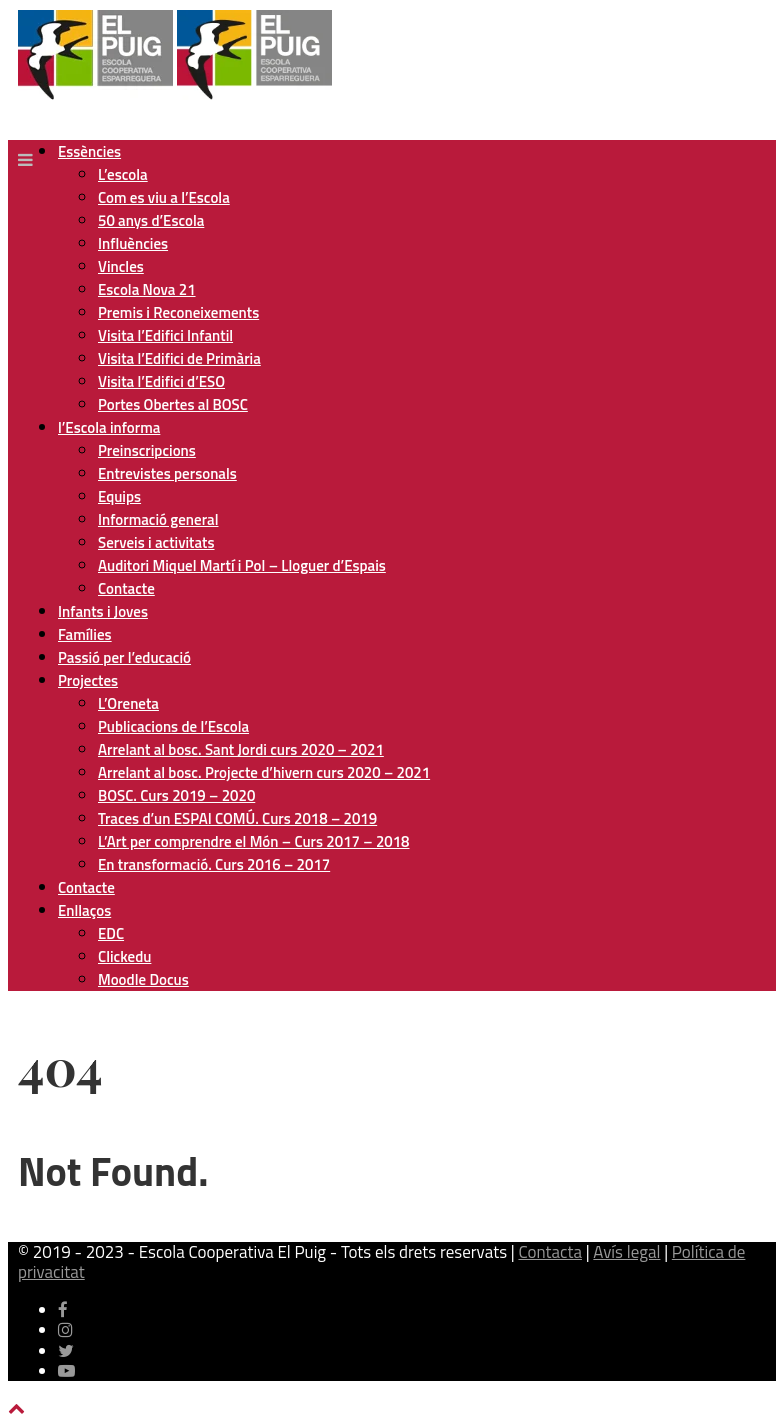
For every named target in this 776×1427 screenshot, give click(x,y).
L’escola (123, 174)
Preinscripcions (147, 450)
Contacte (126, 588)
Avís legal (626, 1252)
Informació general (158, 519)
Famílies (85, 634)
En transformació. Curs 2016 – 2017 (214, 864)
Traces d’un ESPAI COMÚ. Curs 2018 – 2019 (237, 818)
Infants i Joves (103, 611)
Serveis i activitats (156, 542)
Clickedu (124, 956)
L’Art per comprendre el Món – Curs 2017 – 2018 (253, 841)
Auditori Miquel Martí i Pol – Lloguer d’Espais (242, 565)
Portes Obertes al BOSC (173, 404)
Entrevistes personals (167, 473)
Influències (133, 243)
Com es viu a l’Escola (164, 197)
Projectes (88, 680)
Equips (119, 496)
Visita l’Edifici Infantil (165, 335)
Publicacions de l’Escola (173, 726)
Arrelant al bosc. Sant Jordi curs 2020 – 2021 (241, 749)
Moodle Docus (143, 979)
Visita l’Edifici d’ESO (161, 381)
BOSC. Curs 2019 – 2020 (176, 795)
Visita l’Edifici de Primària (179, 358)
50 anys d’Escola (151, 220)
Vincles (121, 266)
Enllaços (84, 910)
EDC (111, 933)
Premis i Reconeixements (178, 312)
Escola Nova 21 (147, 289)
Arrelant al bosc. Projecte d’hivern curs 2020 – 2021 (264, 772)
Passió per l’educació (124, 657)
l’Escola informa (109, 427)
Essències (89, 151)
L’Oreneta (128, 703)
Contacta (550, 1252)
